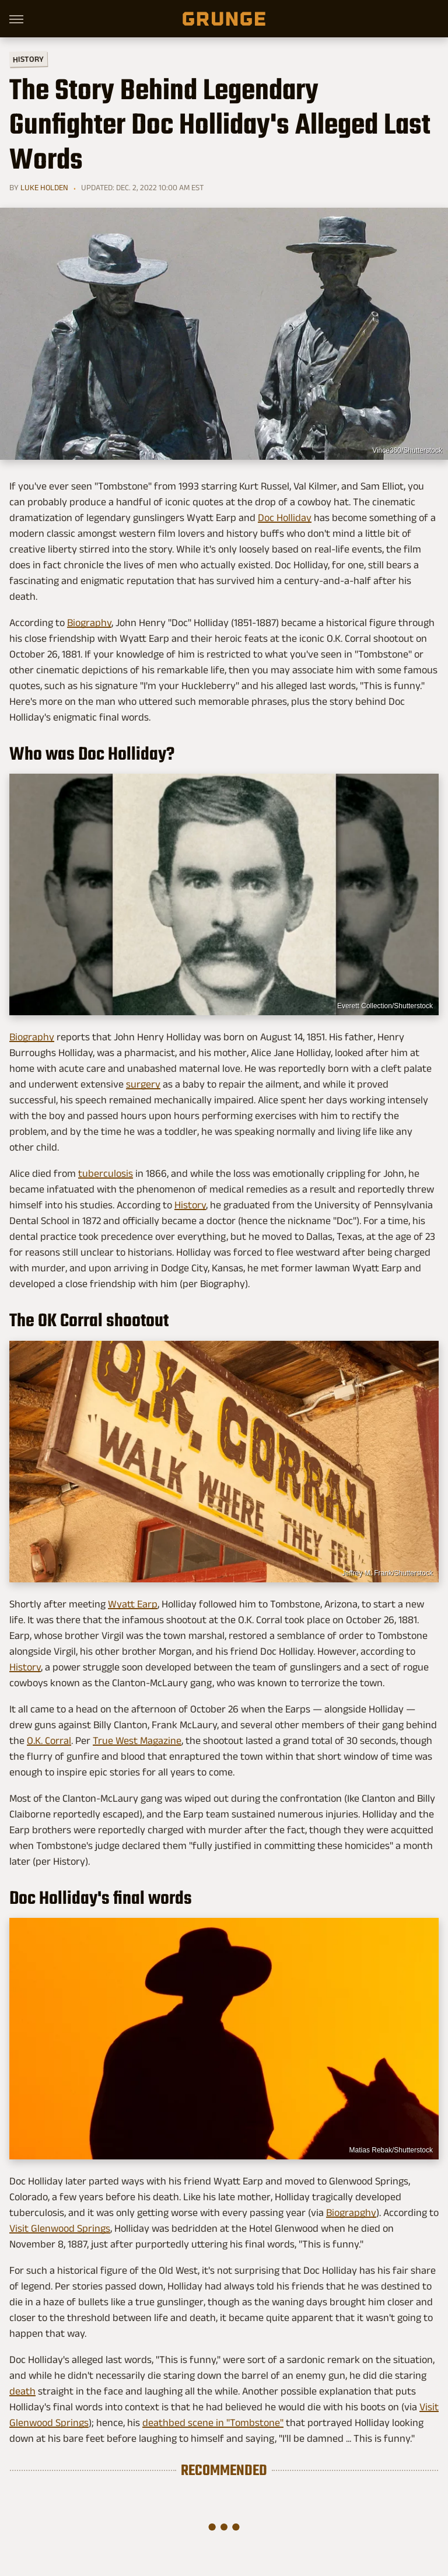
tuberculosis (105, 1173)
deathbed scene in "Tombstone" (213, 2422)
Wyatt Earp (133, 1604)
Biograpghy (351, 2212)
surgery (143, 1084)
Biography (89, 622)
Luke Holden (44, 187)
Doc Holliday (285, 517)
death (22, 2391)
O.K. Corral (49, 1740)
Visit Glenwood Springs (59, 2228)
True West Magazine (137, 1740)
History (28, 59)
